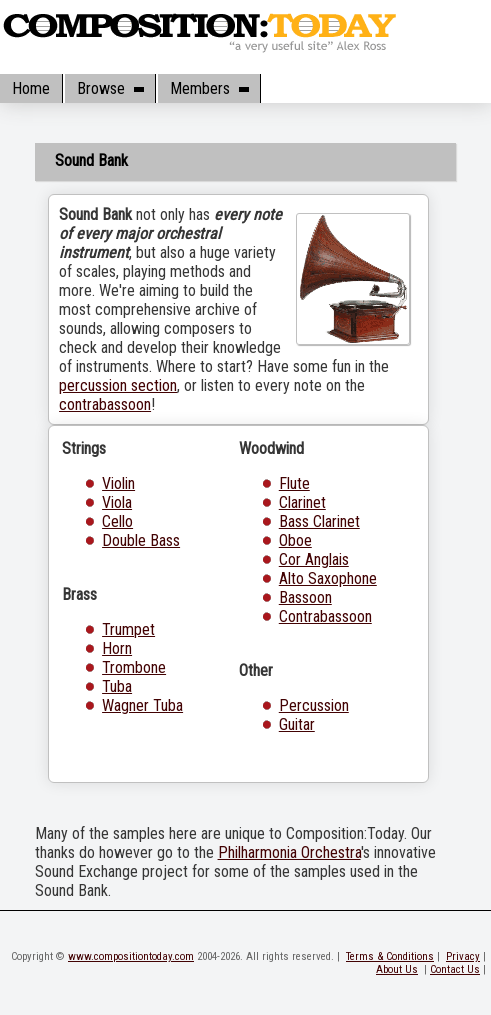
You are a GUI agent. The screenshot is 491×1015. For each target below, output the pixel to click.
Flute (294, 483)
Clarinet (302, 502)
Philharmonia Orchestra (289, 852)
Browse (110, 88)
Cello (117, 521)
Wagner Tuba (142, 705)
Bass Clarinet (319, 521)
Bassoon (305, 597)
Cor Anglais (314, 559)
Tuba (117, 686)
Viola (117, 502)
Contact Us (455, 969)
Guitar (297, 724)
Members (209, 88)
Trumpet (128, 629)
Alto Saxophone (328, 578)
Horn (117, 648)
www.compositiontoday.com (131, 956)
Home (31, 88)
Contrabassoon (325, 616)
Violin (118, 483)
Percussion (314, 705)
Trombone (134, 667)
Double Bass (141, 540)
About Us (397, 969)
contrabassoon (105, 404)
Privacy (463, 956)
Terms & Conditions (390, 956)
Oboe (295, 540)
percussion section (118, 385)
